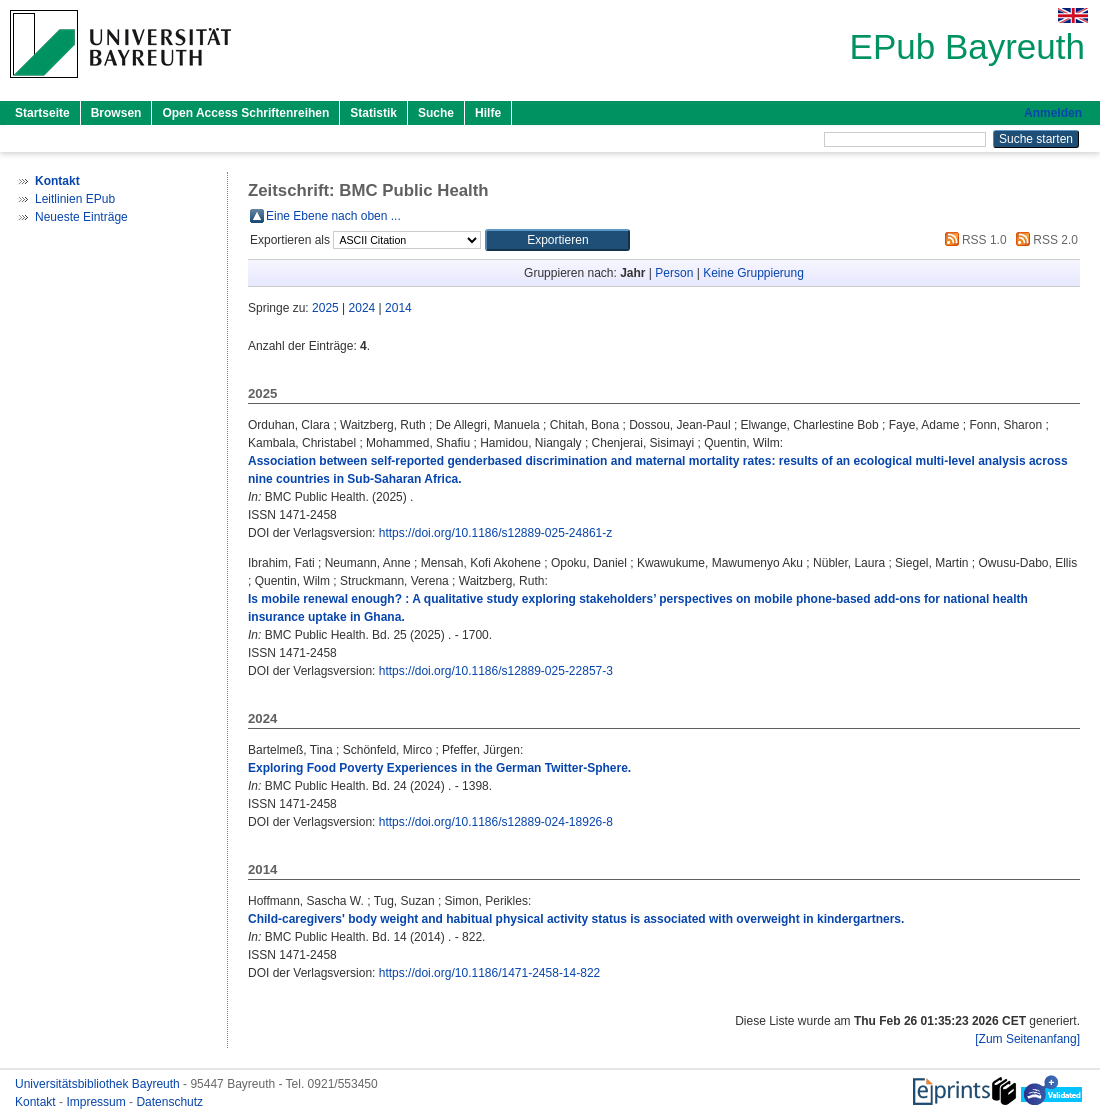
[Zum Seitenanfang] (1027, 1039)
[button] (557, 240)
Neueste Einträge (81, 217)
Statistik (373, 113)
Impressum (97, 1102)
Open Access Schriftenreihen (245, 113)
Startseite (42, 113)
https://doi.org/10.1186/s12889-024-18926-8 (496, 822)
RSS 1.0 (973, 240)
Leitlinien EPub (75, 199)
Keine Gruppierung (753, 273)
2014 (398, 308)
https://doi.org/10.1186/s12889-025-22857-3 (496, 671)
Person (674, 273)
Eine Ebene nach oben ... (333, 216)
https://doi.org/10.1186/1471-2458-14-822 (490, 973)
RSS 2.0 (1044, 240)
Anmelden (1053, 113)
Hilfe (488, 113)
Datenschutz (169, 1102)
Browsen (116, 113)
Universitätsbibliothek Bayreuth (99, 1084)
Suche (436, 113)
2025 (325, 308)
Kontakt (37, 1102)
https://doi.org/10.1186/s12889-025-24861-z (496, 533)
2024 (362, 308)
